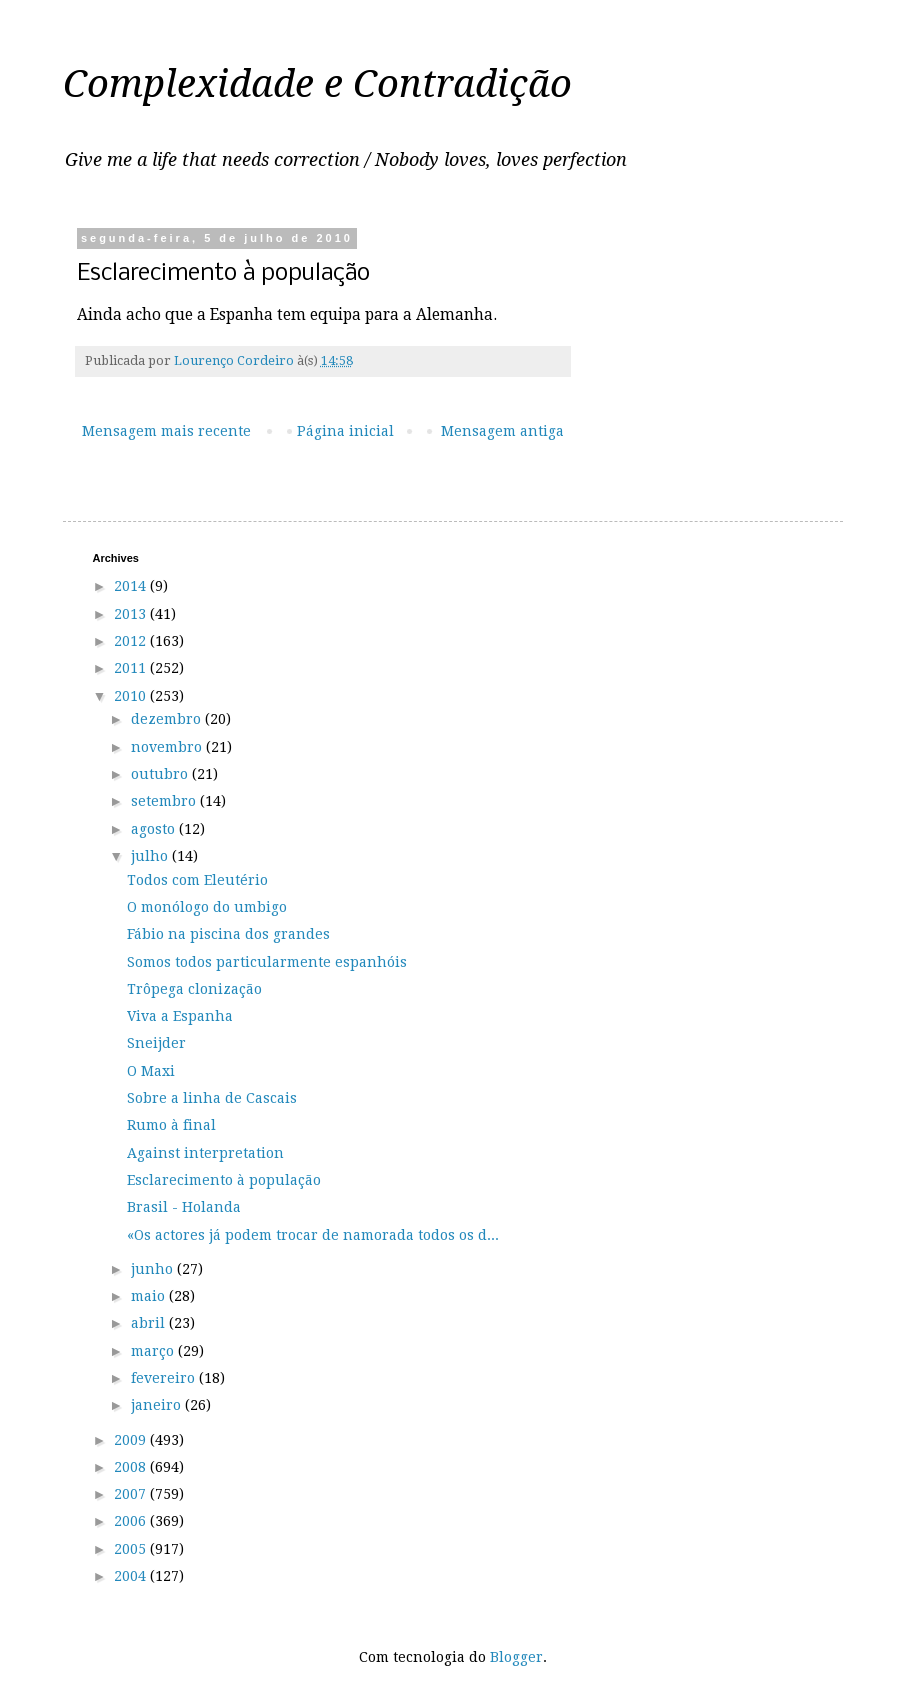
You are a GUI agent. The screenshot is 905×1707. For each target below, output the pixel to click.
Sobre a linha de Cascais (212, 1098)
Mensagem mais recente (166, 431)
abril (150, 1323)
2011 (132, 668)
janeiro (158, 1405)
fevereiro (165, 1378)
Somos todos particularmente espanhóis (267, 962)
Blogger (516, 1657)
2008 (132, 1467)
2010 (132, 696)
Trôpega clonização (194, 989)
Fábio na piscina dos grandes (228, 934)
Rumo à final (171, 1125)
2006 (132, 1521)
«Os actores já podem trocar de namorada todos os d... (313, 1235)
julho (151, 856)
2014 (132, 586)
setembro (165, 801)
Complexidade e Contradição (317, 84)
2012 (132, 641)
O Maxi (151, 1071)
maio (150, 1296)
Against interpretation (205, 1153)
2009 (132, 1440)
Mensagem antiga (502, 431)
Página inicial (345, 431)
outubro (161, 774)
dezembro (168, 719)
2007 (132, 1494)
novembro (168, 747)
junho (154, 1269)
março (154, 1351)
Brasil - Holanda (184, 1207)
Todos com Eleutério (197, 880)
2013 (132, 614)
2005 (132, 1549)
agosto (155, 829)
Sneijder (156, 1043)
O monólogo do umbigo (207, 907)
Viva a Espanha (180, 1016)
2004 (132, 1576)
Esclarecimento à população (224, 1180)
